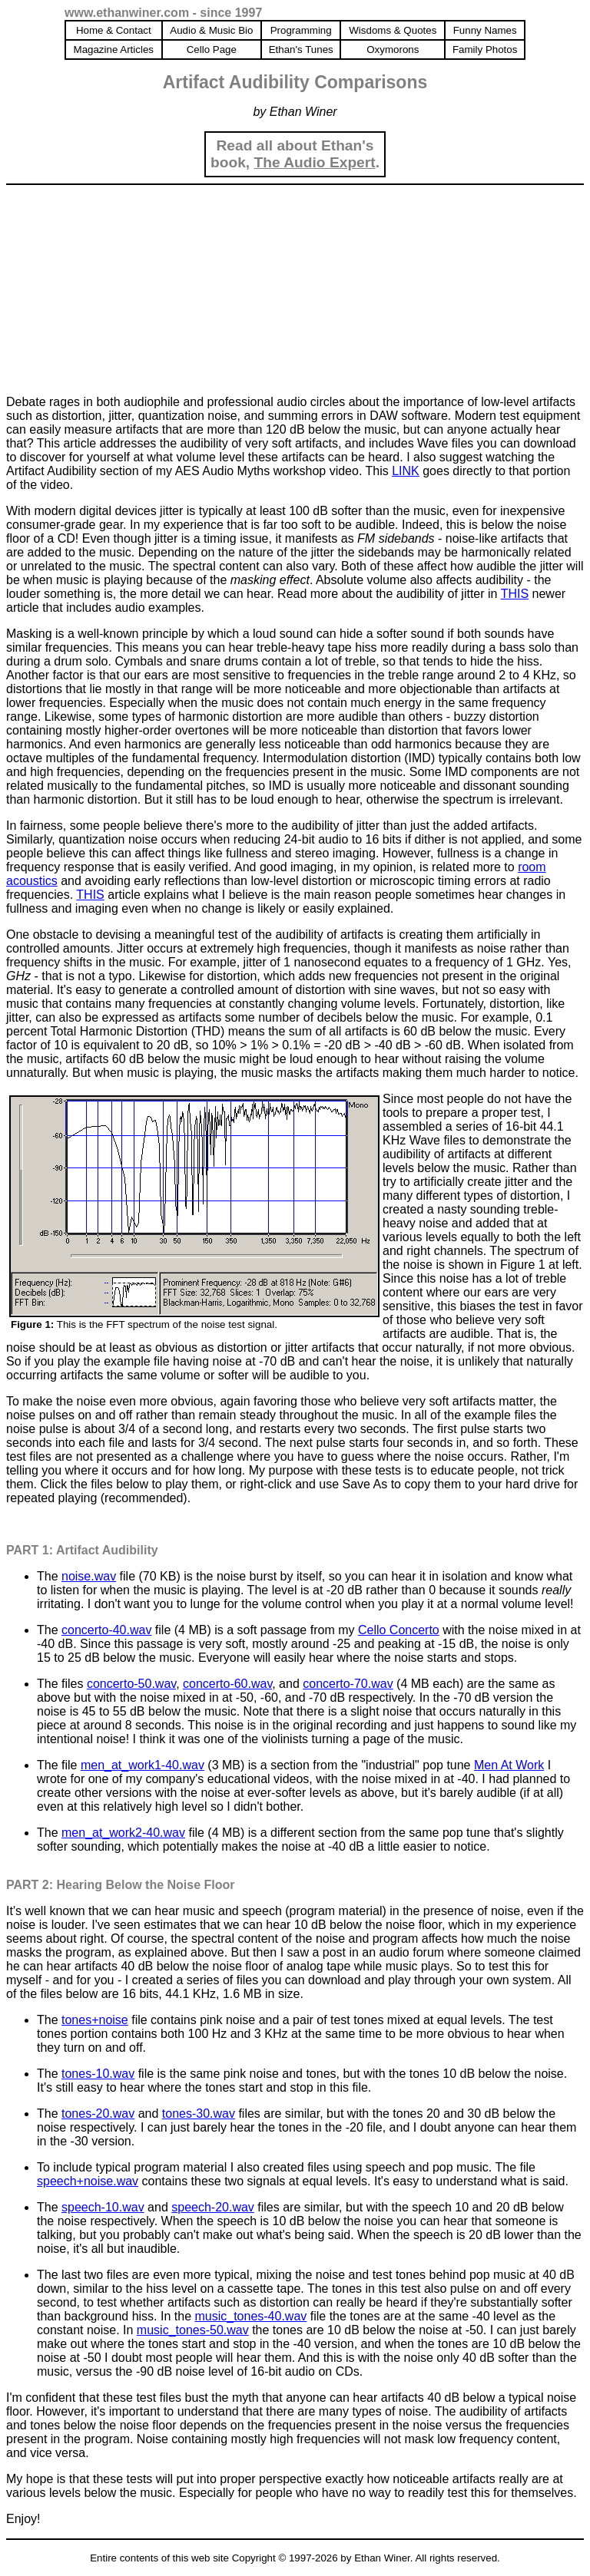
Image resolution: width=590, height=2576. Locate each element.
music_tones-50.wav (193, 2330)
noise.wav (88, 1576)
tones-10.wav (97, 2073)
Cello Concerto (398, 1629)
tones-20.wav (97, 2113)
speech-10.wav (102, 2207)
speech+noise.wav (87, 2181)
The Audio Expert (315, 162)
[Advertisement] (121, 287)
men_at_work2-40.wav (123, 1832)
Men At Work (509, 1765)
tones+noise (94, 2019)
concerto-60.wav (227, 1683)
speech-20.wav (212, 2207)
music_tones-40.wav (250, 2316)
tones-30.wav (198, 2113)
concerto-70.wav (348, 1683)
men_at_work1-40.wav (142, 1765)
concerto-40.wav (106, 1629)
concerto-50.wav (131, 1683)
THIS (515, 593)
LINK (405, 470)
